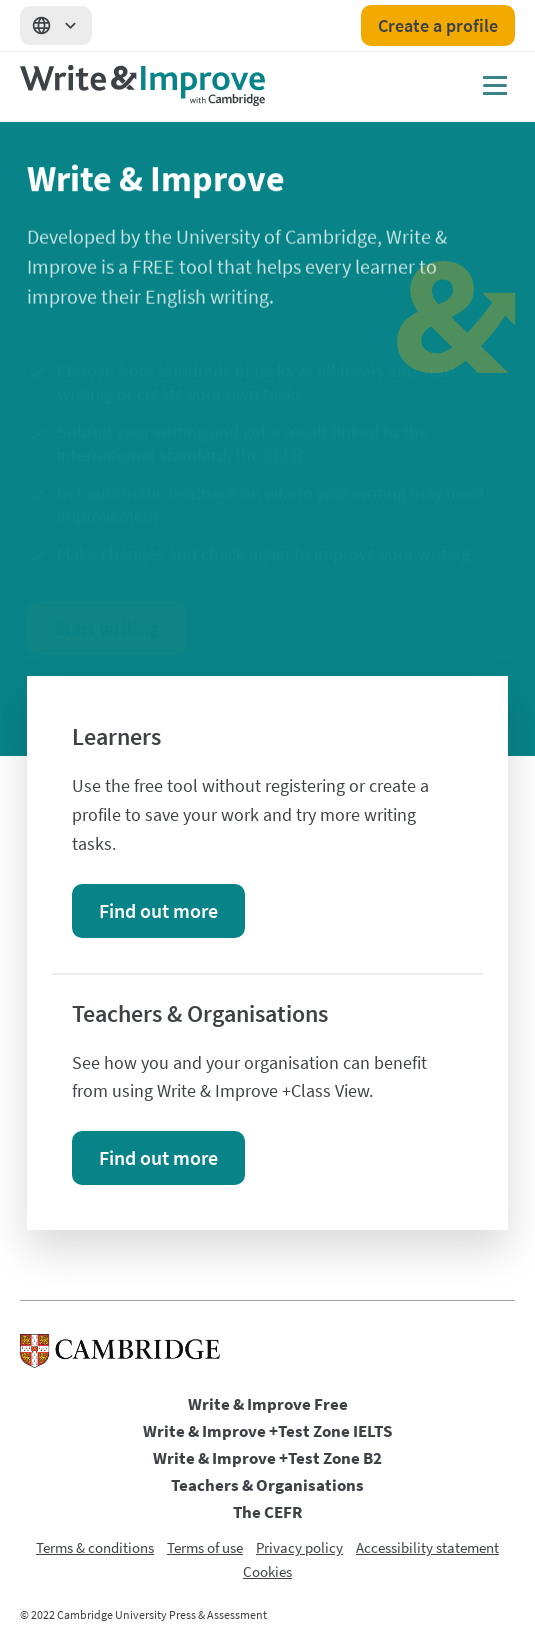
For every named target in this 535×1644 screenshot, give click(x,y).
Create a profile (438, 25)
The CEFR (267, 1512)
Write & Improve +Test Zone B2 (267, 1458)
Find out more (158, 910)
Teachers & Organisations (267, 1485)
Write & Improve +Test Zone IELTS (267, 1431)
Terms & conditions (95, 1547)
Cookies (267, 1571)
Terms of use (205, 1547)
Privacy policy (299, 1547)
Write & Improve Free (268, 1404)
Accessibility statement (427, 1547)
